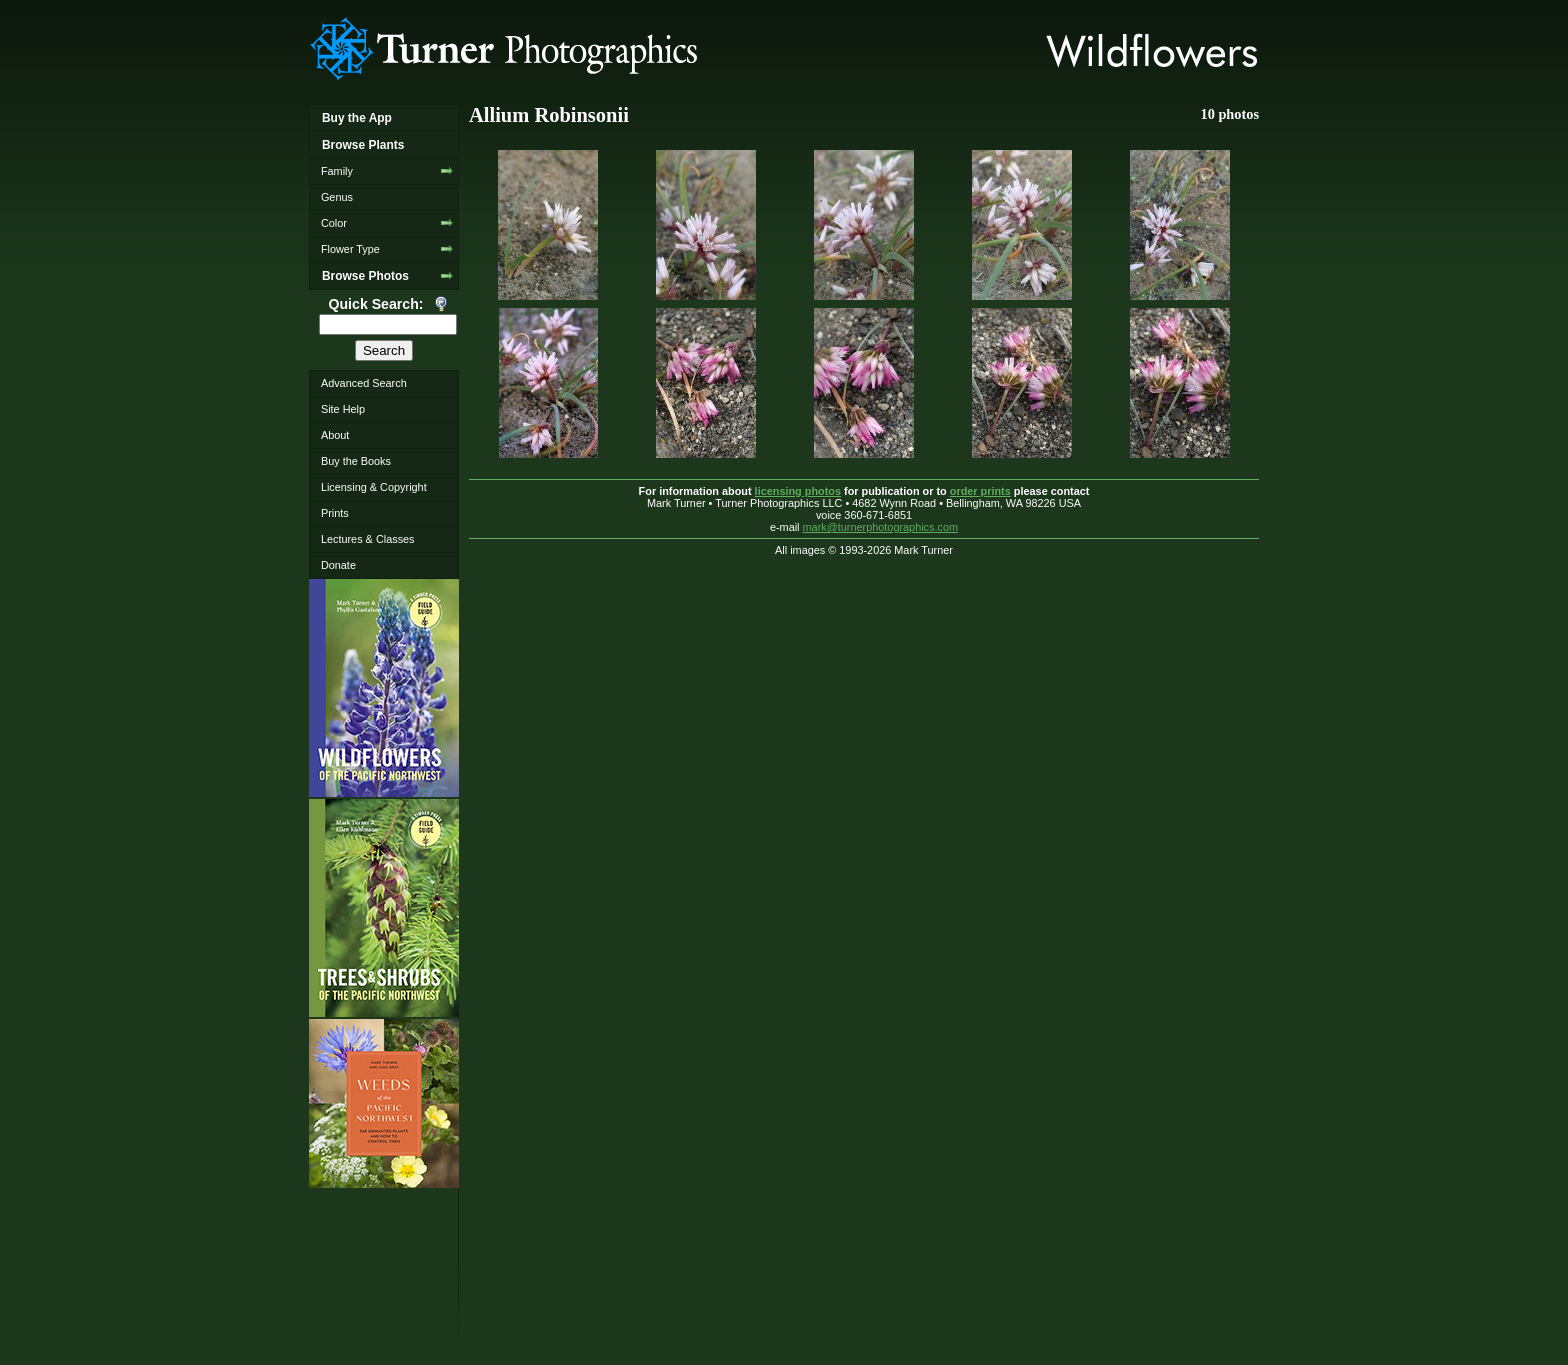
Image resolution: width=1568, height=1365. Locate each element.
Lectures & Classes (368, 539)
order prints (980, 491)
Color (334, 223)
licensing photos (798, 491)
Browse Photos (365, 276)
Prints (335, 513)
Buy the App (357, 118)
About (335, 435)
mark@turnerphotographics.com (881, 527)
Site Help (343, 409)
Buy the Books (356, 461)
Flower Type (350, 249)
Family (337, 171)
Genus (337, 197)
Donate (338, 565)
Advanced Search (364, 383)
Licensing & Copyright (374, 487)
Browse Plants (363, 145)
